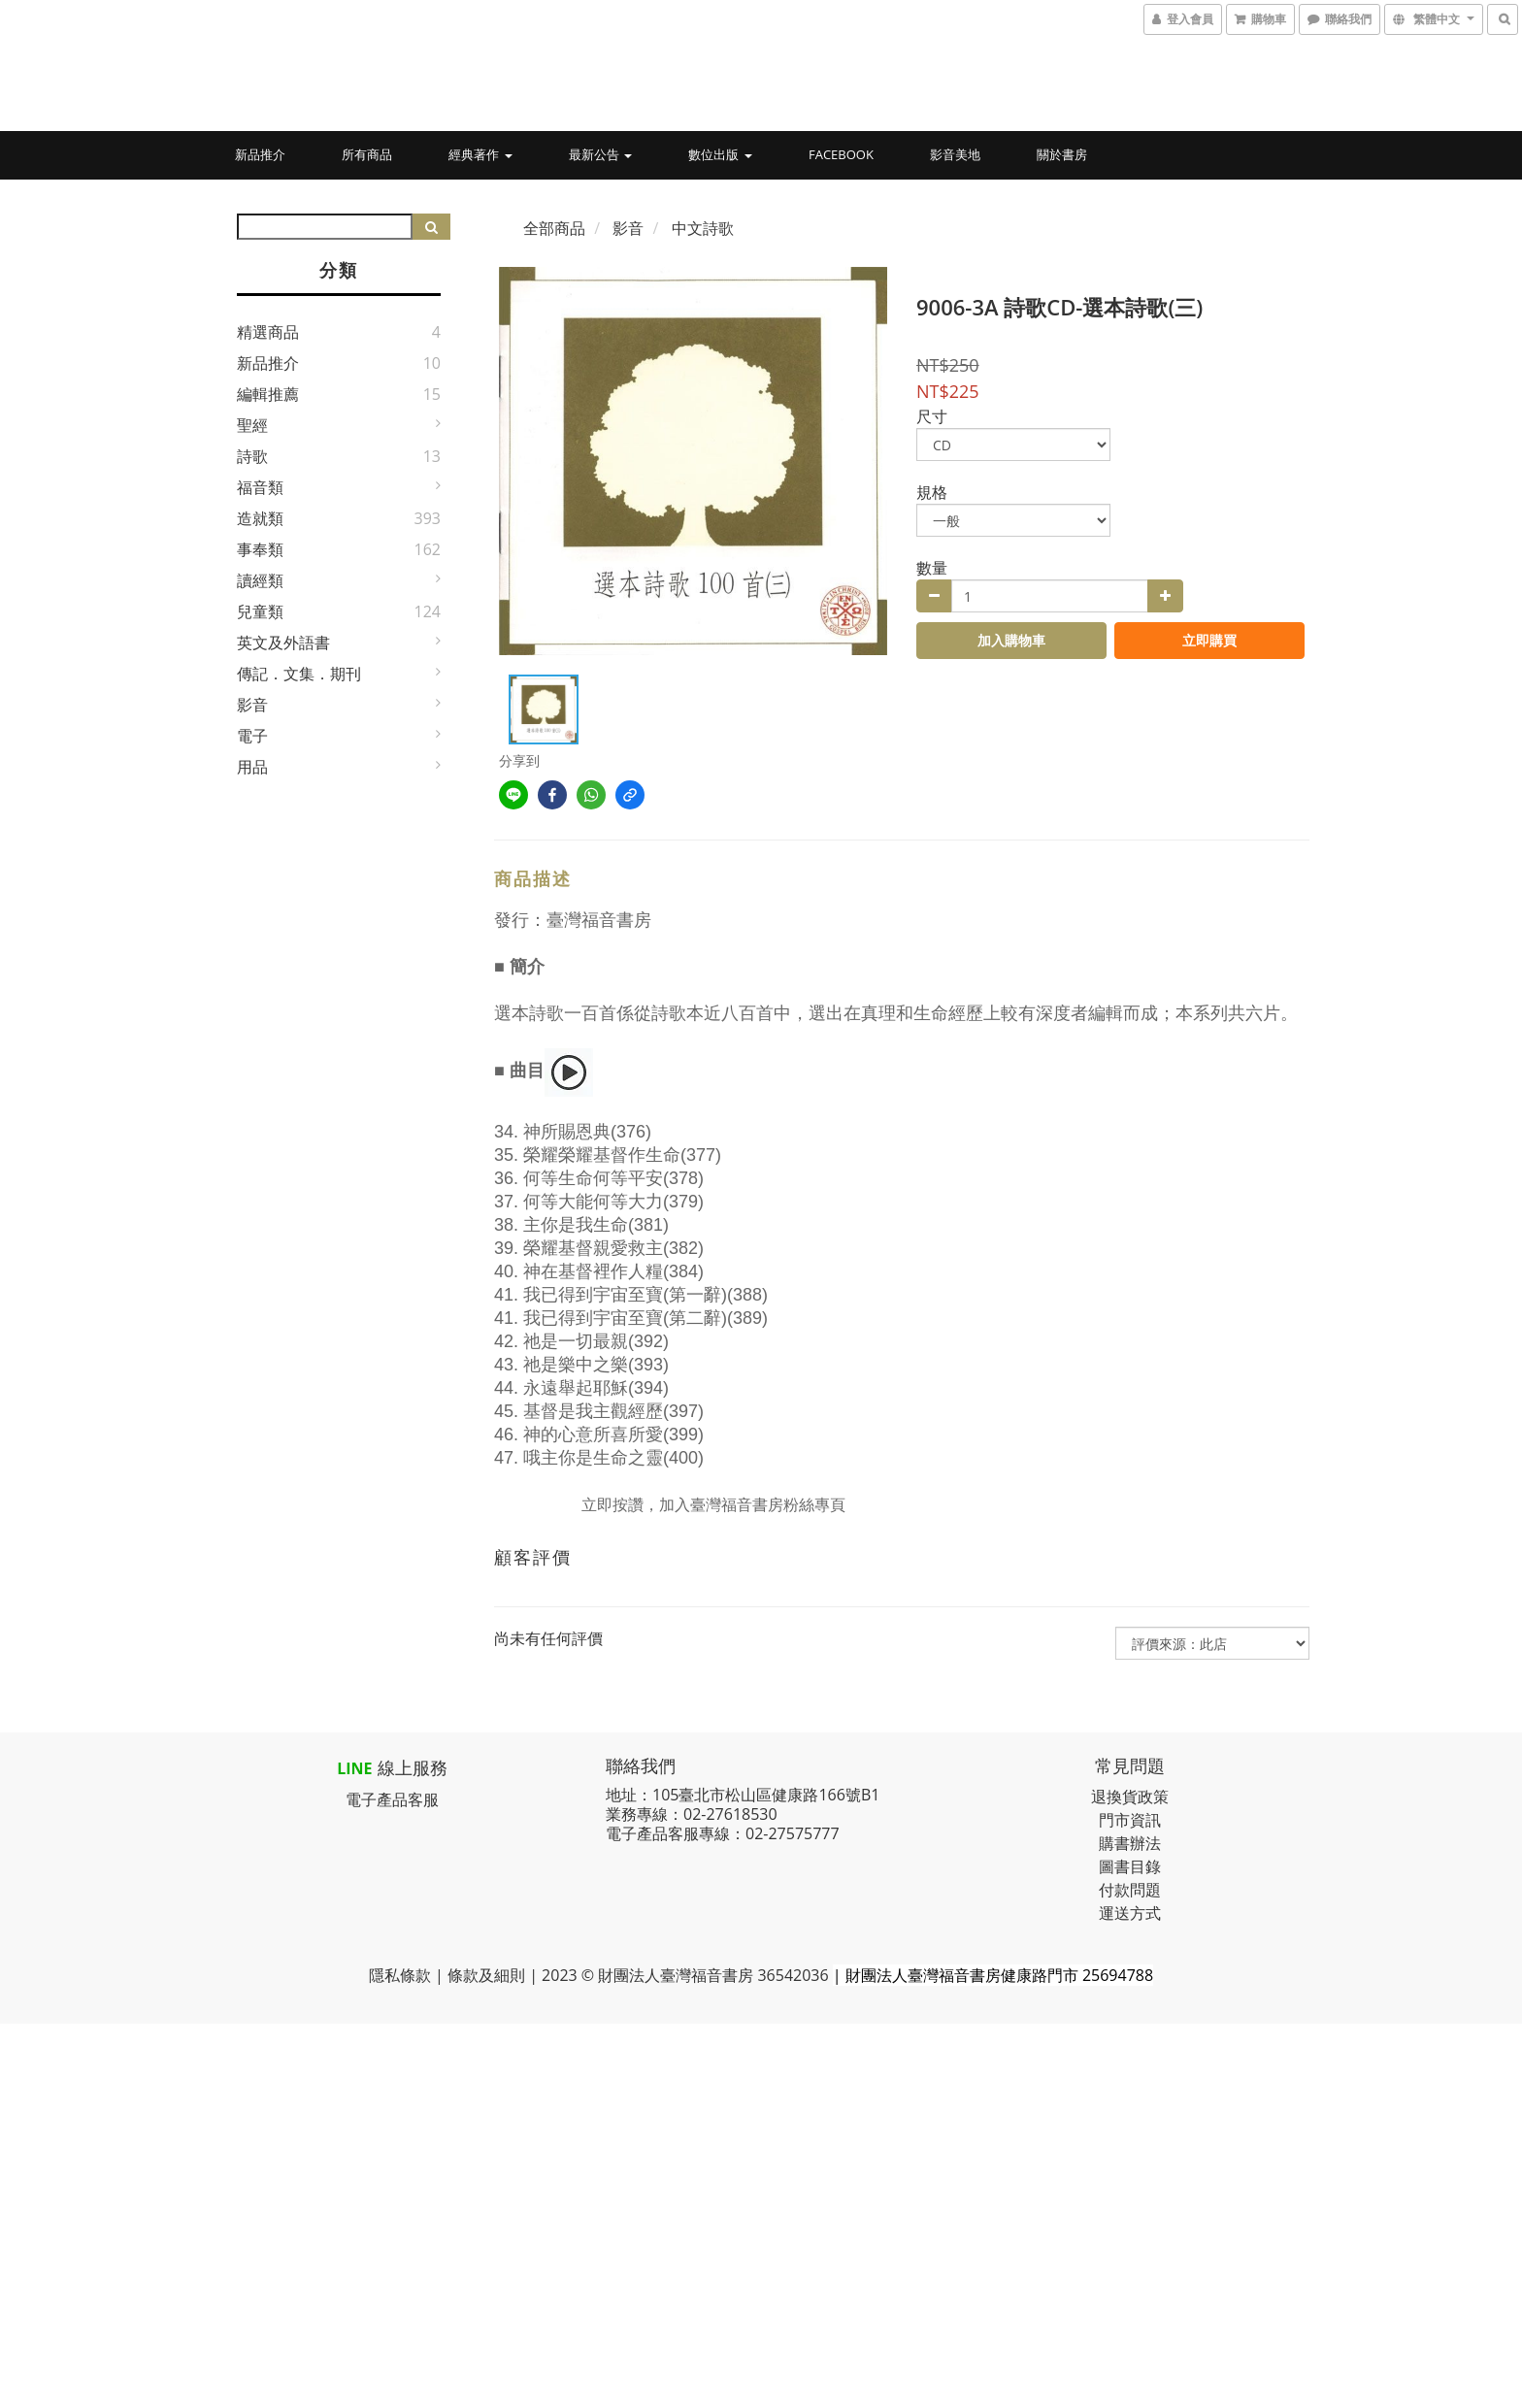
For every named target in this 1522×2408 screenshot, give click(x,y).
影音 (252, 704)
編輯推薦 (268, 394)
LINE (354, 1768)
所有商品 (367, 154)
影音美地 (955, 154)
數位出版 (719, 154)
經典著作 (480, 154)
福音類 (260, 487)
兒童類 (260, 611)
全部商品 (554, 228)
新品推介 (260, 154)
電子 (252, 735)
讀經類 (260, 580)
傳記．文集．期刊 (299, 673)
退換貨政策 (1130, 1796)
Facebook (841, 154)
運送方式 (1130, 1913)
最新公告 (600, 154)
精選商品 (268, 332)
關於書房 (1062, 154)
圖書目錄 (1130, 1866)
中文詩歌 (703, 228)
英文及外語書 (283, 642)
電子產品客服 (392, 1799)
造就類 (260, 518)
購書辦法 (1130, 1843)
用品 (252, 766)
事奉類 (260, 549)
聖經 (252, 425)
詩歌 (252, 456)
